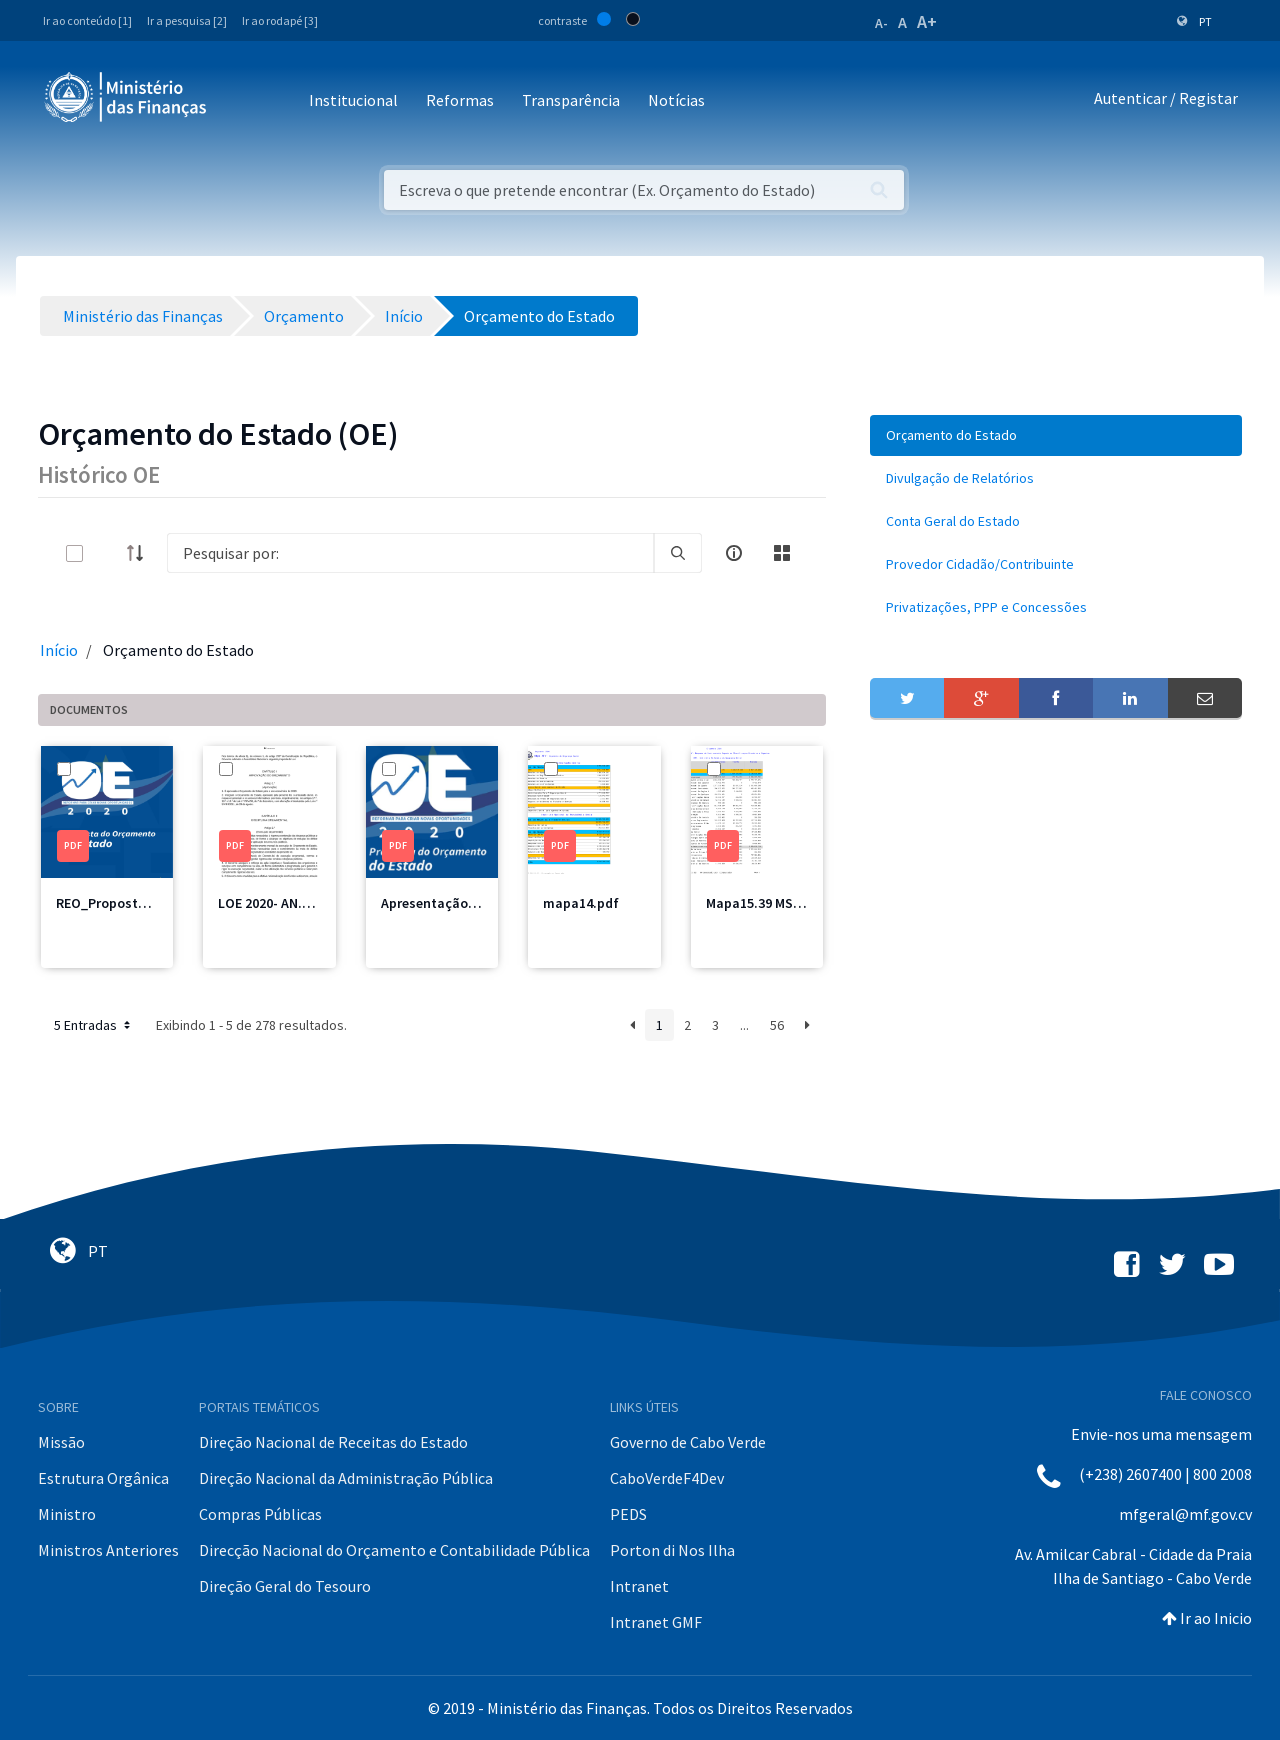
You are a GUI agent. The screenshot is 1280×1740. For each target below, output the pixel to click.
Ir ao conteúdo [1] (87, 20)
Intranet (639, 1586)
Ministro (67, 1514)
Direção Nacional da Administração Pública (346, 1478)
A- (881, 23)
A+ (927, 21)
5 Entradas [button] (94, 1025)
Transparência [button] (571, 100)
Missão (61, 1442)
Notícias (676, 100)
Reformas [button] (460, 100)
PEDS (628, 1514)
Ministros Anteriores (108, 1550)
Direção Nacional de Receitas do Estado (333, 1442)
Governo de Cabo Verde (688, 1442)
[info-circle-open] (734, 553)
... (744, 1025)
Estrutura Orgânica (103, 1478)
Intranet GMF (656, 1622)
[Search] (410, 553)
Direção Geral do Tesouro (285, 1586)
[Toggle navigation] (238, 101)
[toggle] (107, 553)
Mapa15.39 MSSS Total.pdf (789, 903)
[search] (678, 553)
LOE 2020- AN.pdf (271, 903)
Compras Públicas (260, 1514)
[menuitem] (1056, 435)
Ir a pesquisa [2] (187, 20)
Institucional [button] (353, 100)
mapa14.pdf (581, 903)
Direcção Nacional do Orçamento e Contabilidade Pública (394, 1550)
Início (59, 650)
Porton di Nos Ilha (672, 1550)
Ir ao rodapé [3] (280, 20)
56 (777, 1025)
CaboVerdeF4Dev (667, 1478)
